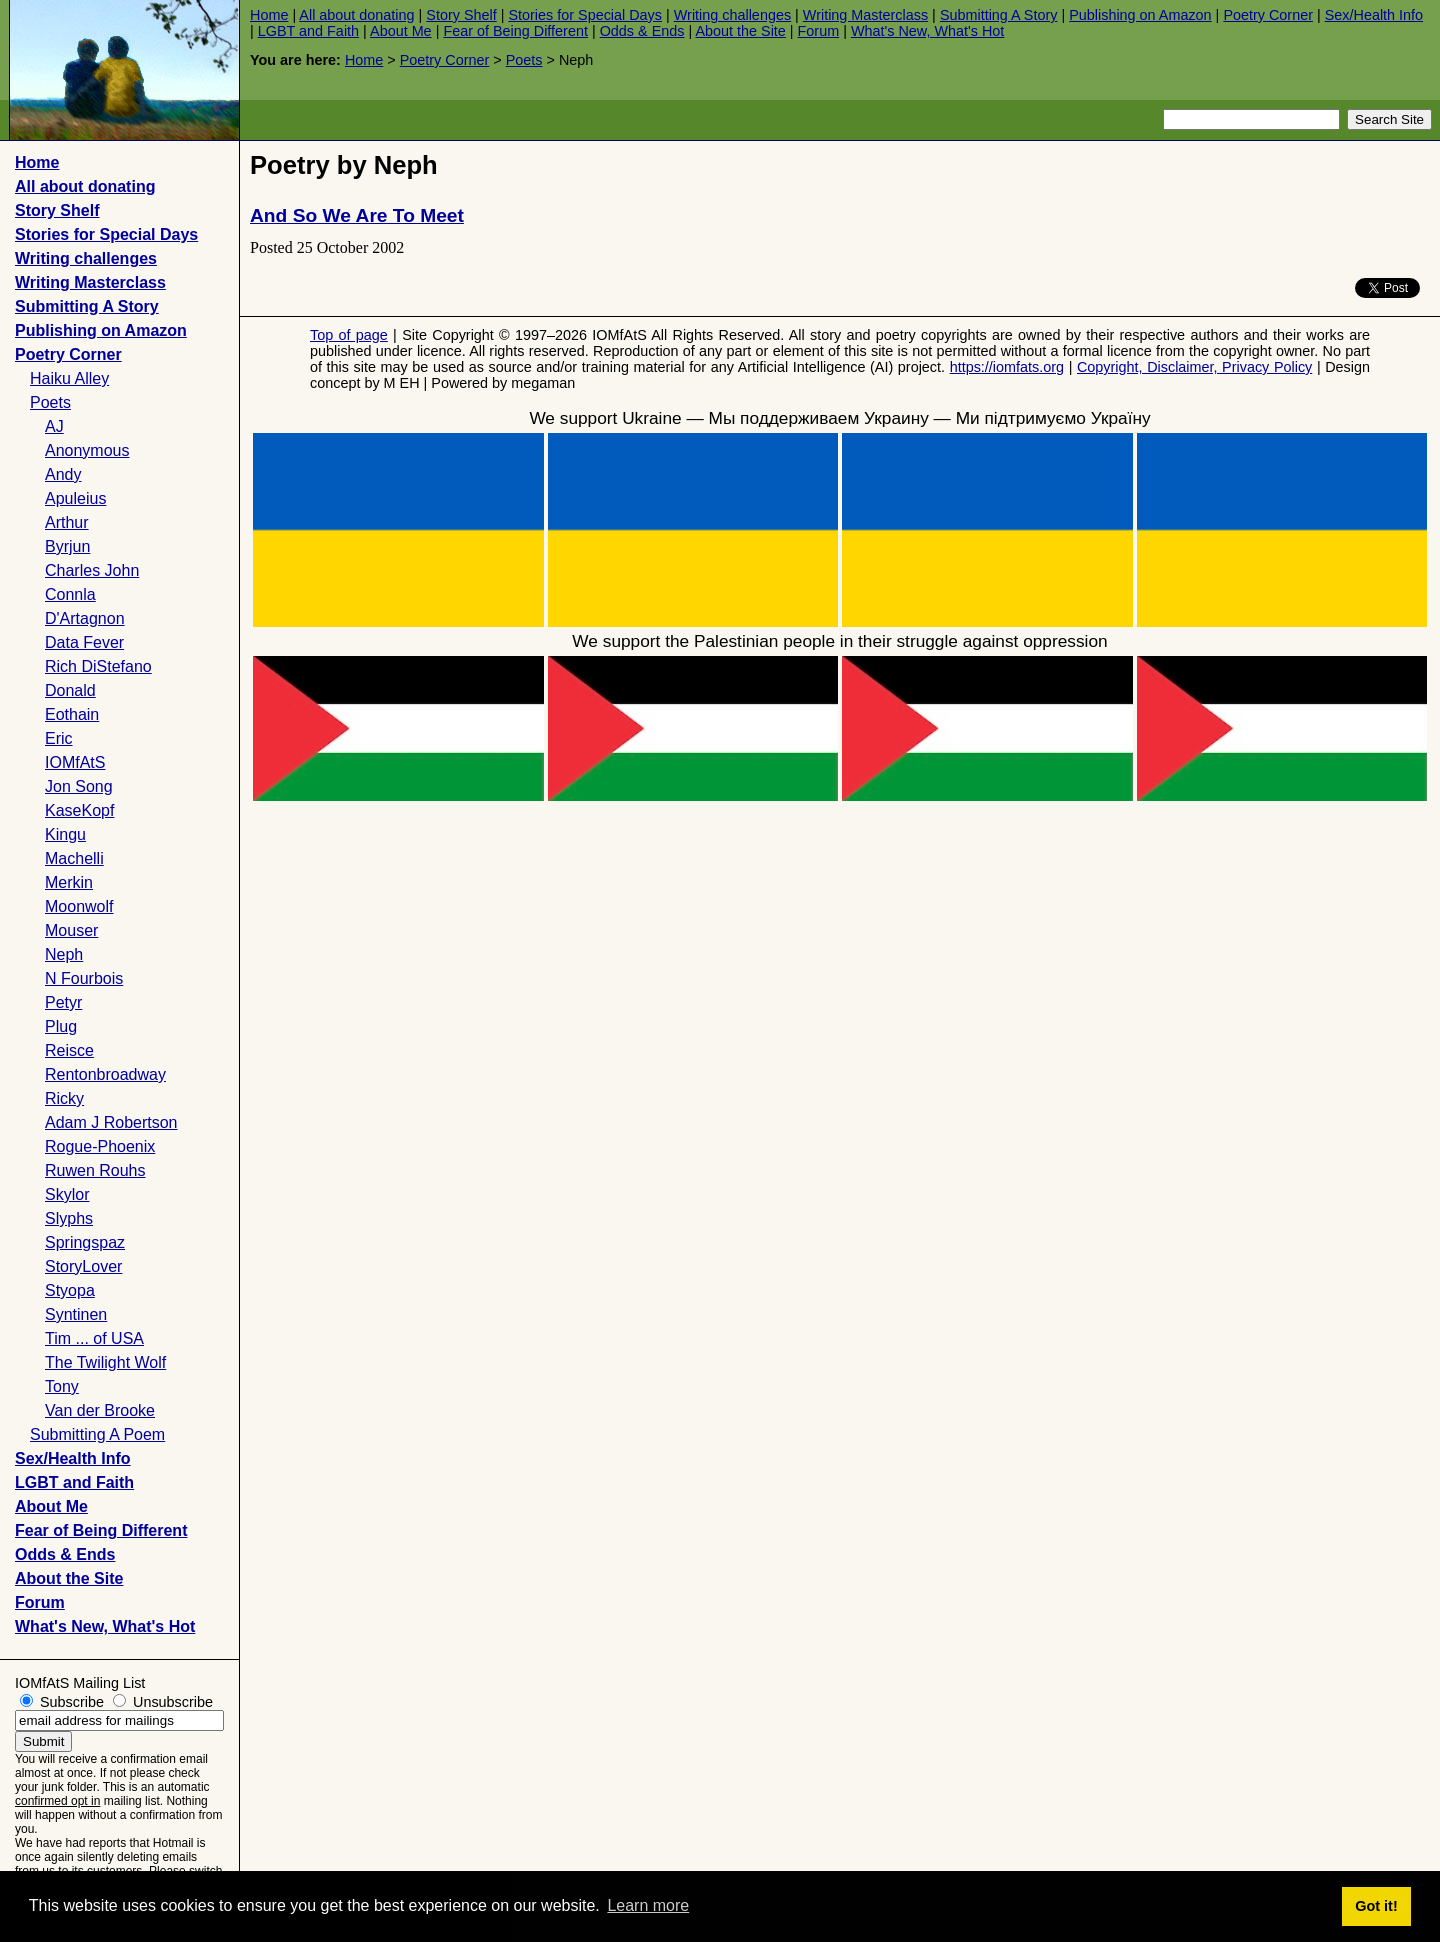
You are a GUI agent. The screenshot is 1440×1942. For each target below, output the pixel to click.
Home (269, 15)
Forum (819, 31)
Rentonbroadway (105, 1074)
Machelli (74, 858)
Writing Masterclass (865, 15)
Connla (70, 594)
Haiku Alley (69, 378)
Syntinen (76, 1314)
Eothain (72, 714)
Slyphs (69, 1218)
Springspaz (85, 1242)
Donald (70, 690)
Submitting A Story (999, 15)
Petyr (63, 1002)
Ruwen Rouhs (95, 1170)
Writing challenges (732, 15)
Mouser (71, 930)
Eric (59, 738)
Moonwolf (79, 906)
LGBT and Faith (308, 31)
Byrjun (67, 546)
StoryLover (83, 1266)
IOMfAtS (75, 762)
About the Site (740, 31)
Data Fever (84, 642)
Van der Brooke (100, 1410)
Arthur (67, 522)
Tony (62, 1386)
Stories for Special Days (585, 15)
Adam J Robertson (111, 1122)
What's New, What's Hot (927, 31)
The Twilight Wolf (105, 1362)
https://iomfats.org (1007, 367)
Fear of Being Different (515, 31)
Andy (63, 474)
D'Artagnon (85, 618)
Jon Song (79, 786)
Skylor (67, 1194)
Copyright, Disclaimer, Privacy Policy (1194, 367)
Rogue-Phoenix (100, 1146)
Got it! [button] (1376, 1906)
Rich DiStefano (98, 666)
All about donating (356, 15)
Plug (61, 1026)
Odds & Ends (642, 31)
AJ (54, 426)
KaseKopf (79, 810)
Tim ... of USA (94, 1338)
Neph (64, 954)
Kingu (65, 834)
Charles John (92, 570)
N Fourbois (84, 978)
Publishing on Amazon (1140, 15)
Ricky (64, 1098)
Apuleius (75, 498)
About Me (401, 31)
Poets (524, 60)
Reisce (69, 1050)
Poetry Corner (1268, 15)
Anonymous (87, 450)
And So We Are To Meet (357, 215)
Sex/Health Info (1374, 15)
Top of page (349, 335)
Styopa (70, 1290)
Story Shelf (461, 15)
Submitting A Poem (97, 1434)
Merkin (69, 882)
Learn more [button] (648, 1905)
